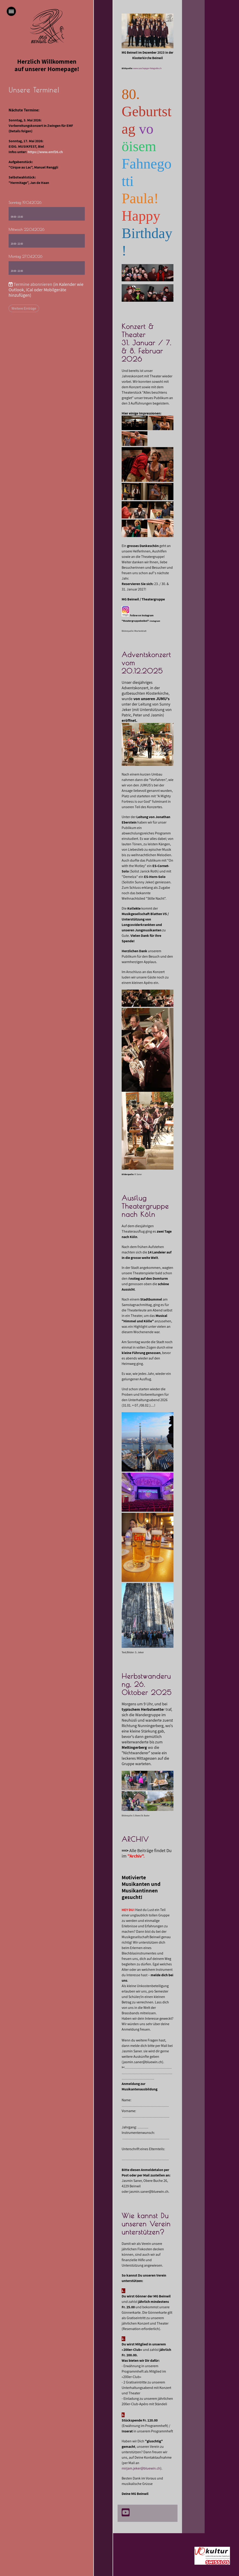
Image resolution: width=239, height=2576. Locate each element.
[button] (47, 214)
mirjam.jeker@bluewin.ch (141, 2468)
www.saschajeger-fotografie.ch (147, 68)
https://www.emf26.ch (45, 151)
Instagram (155, 620)
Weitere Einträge (24, 308)
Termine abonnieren (33, 284)
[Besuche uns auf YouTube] (126, 2512)
